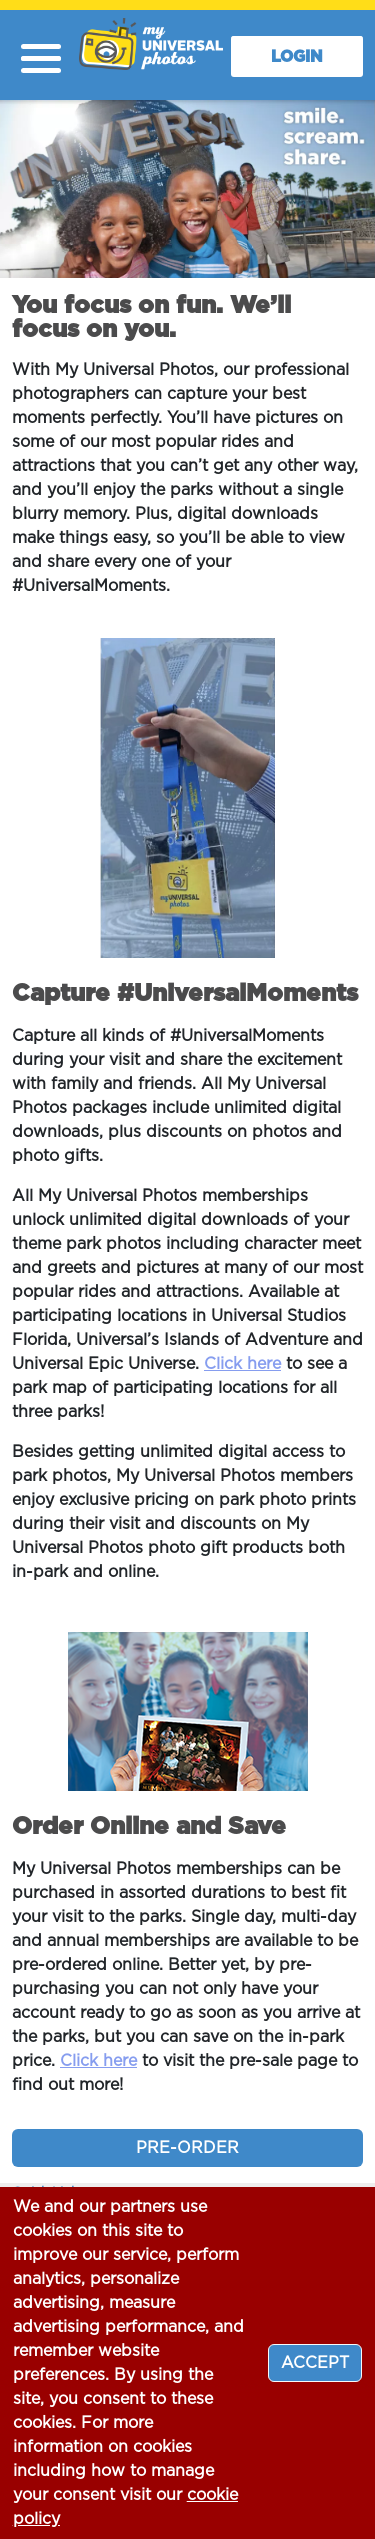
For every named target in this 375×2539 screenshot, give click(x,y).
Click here (242, 1364)
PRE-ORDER (187, 2148)
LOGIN (297, 57)
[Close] (315, 2363)
